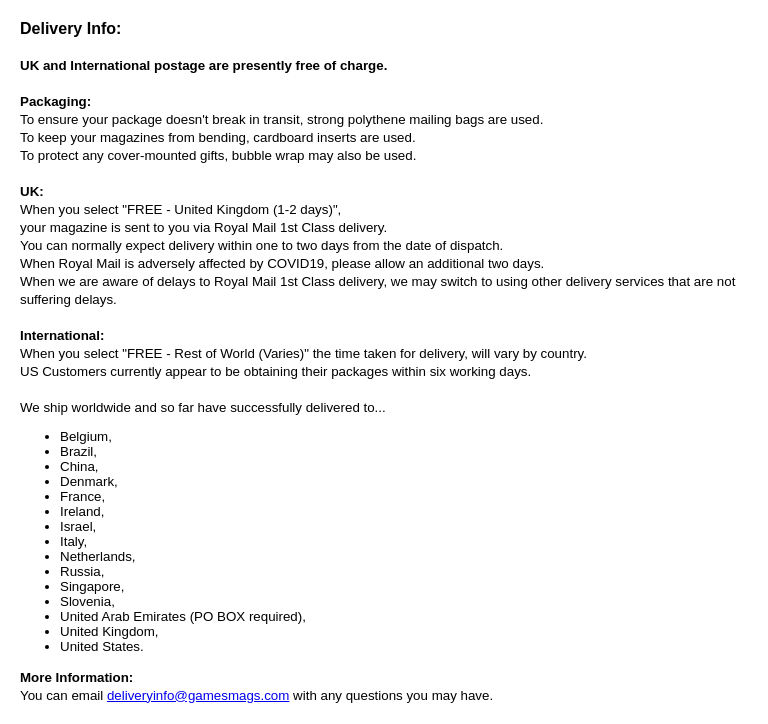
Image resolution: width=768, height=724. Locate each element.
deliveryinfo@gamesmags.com (198, 695)
